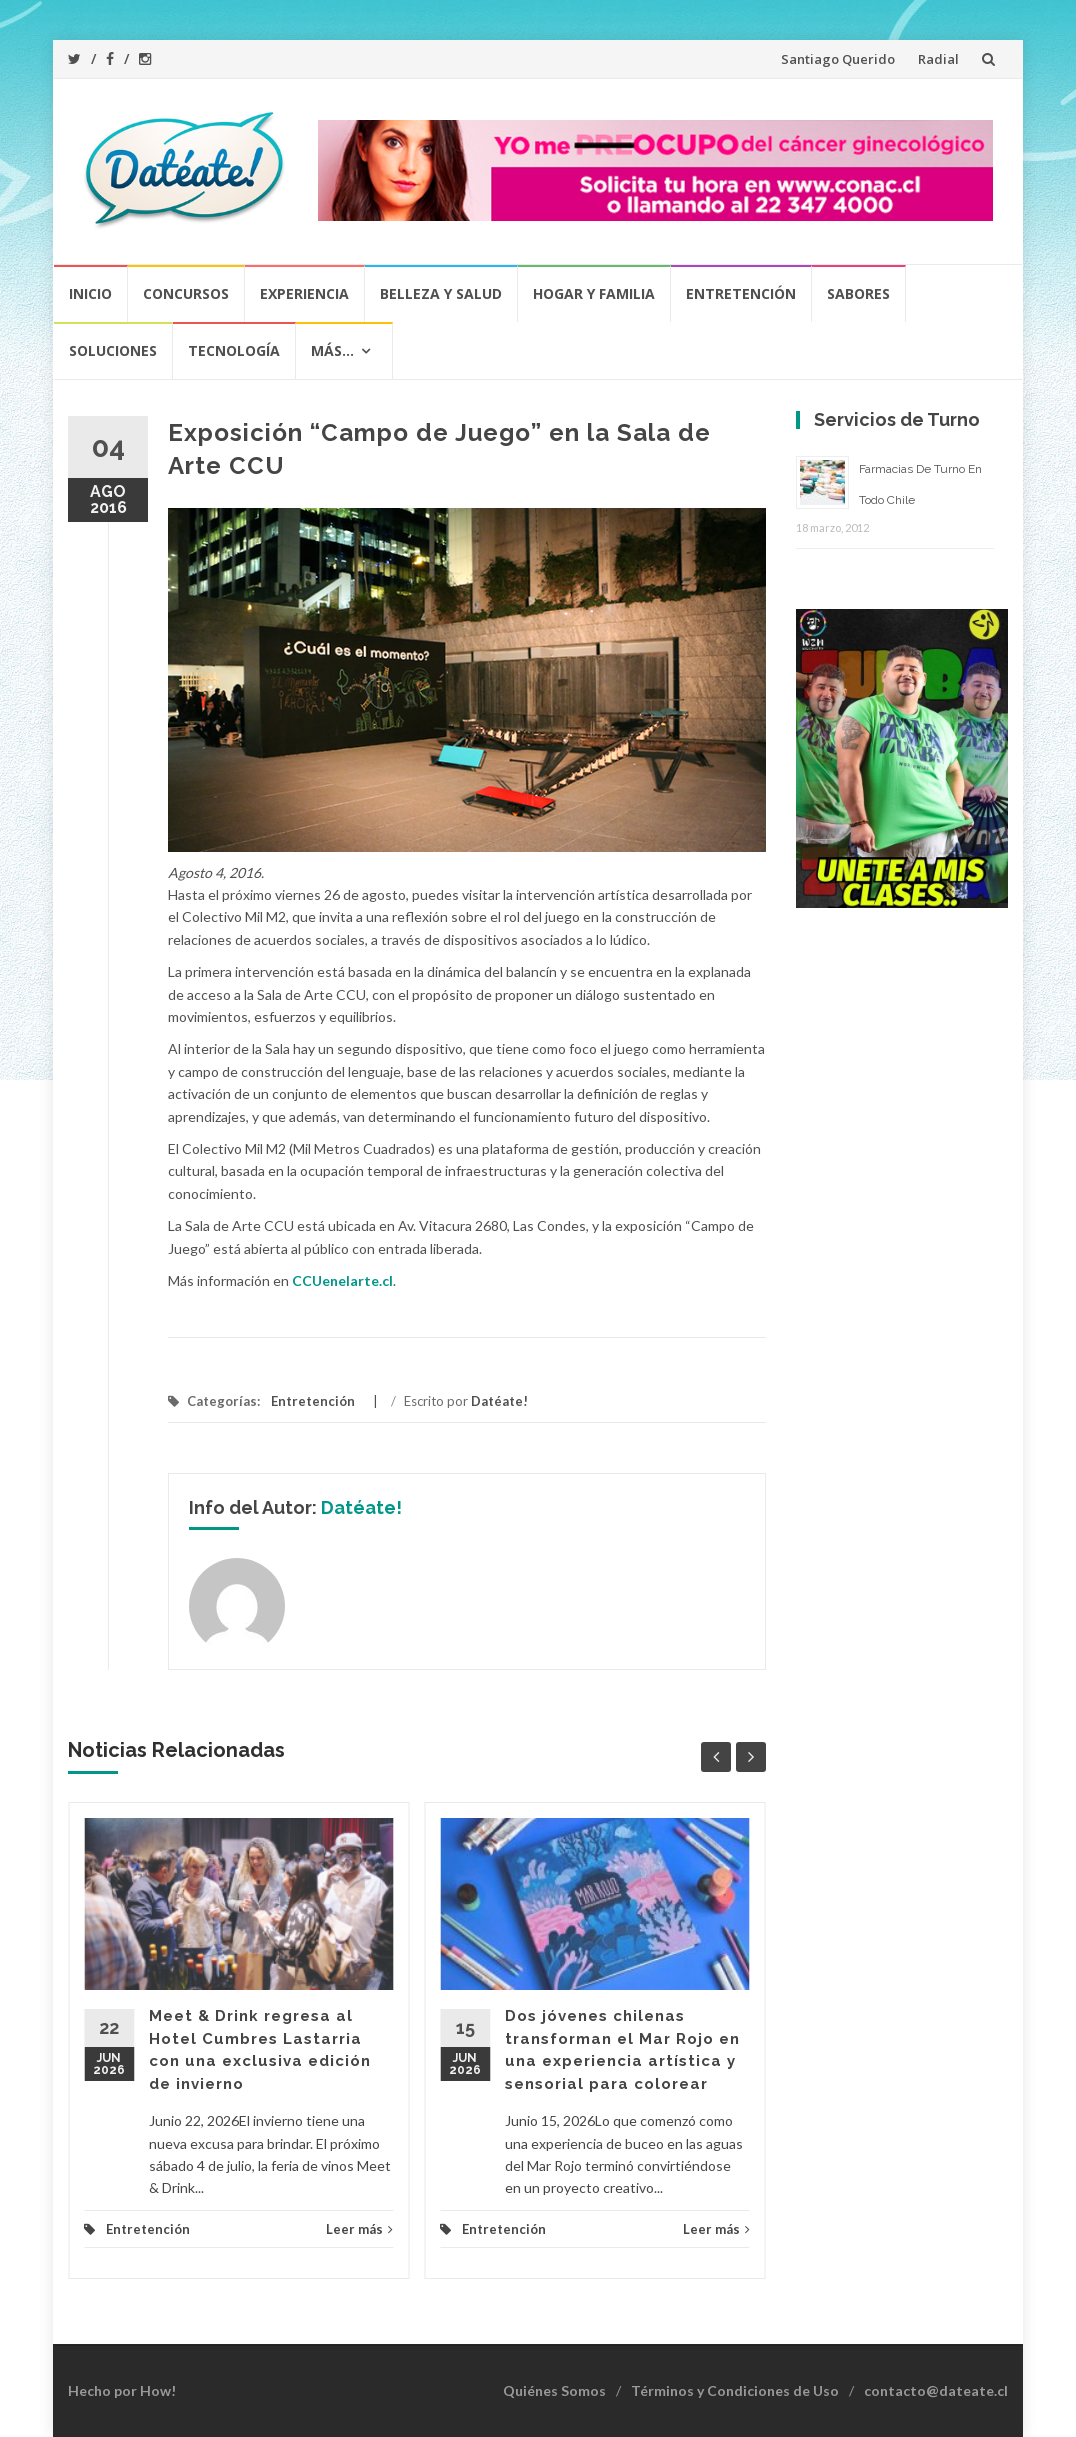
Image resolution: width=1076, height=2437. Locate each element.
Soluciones (113, 350)
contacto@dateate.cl (936, 2390)
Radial (938, 59)
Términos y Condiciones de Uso (735, 2390)
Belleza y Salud (441, 293)
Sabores (858, 293)
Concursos (186, 293)
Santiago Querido (838, 59)
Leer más (359, 2229)
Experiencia (304, 293)
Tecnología (234, 350)
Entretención (741, 293)
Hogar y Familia (594, 293)
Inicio (90, 293)
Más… (332, 350)
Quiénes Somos (554, 2390)
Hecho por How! (122, 2390)
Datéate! (499, 1401)
